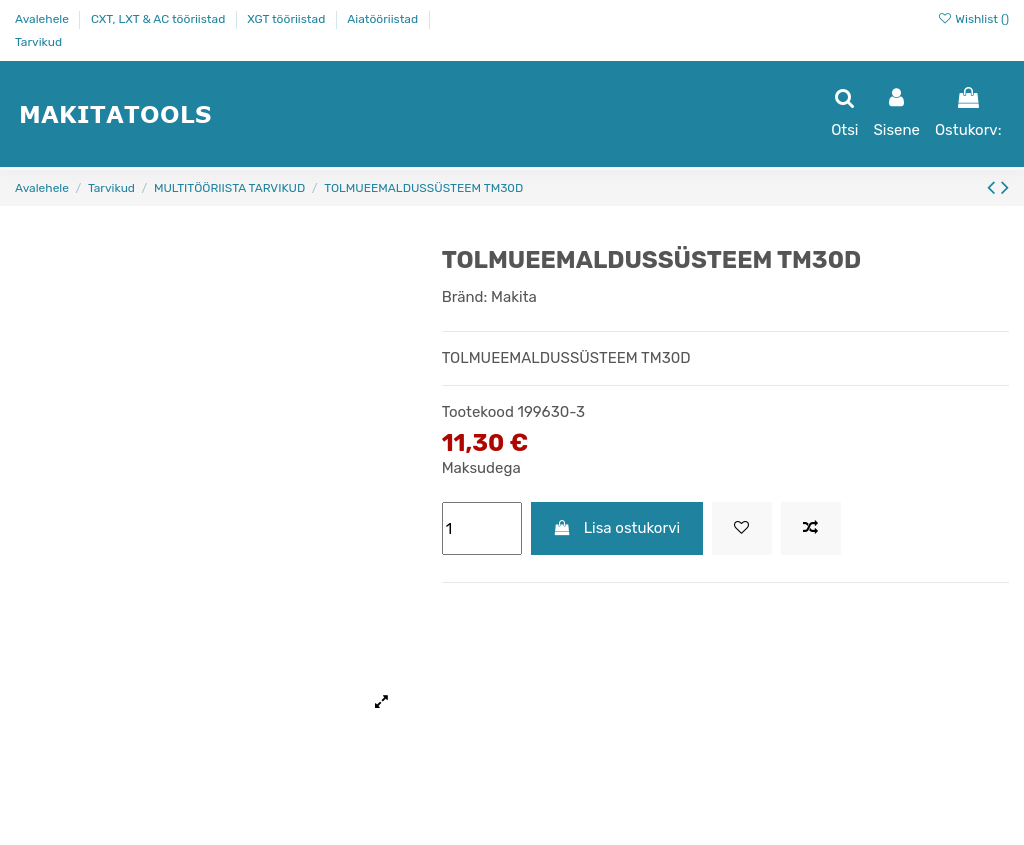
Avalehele (43, 19)
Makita (514, 297)
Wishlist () (973, 19)
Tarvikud (38, 42)
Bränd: (465, 297)
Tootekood (478, 412)
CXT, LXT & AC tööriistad (159, 19)
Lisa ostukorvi (616, 528)
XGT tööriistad (287, 19)
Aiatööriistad (384, 19)
